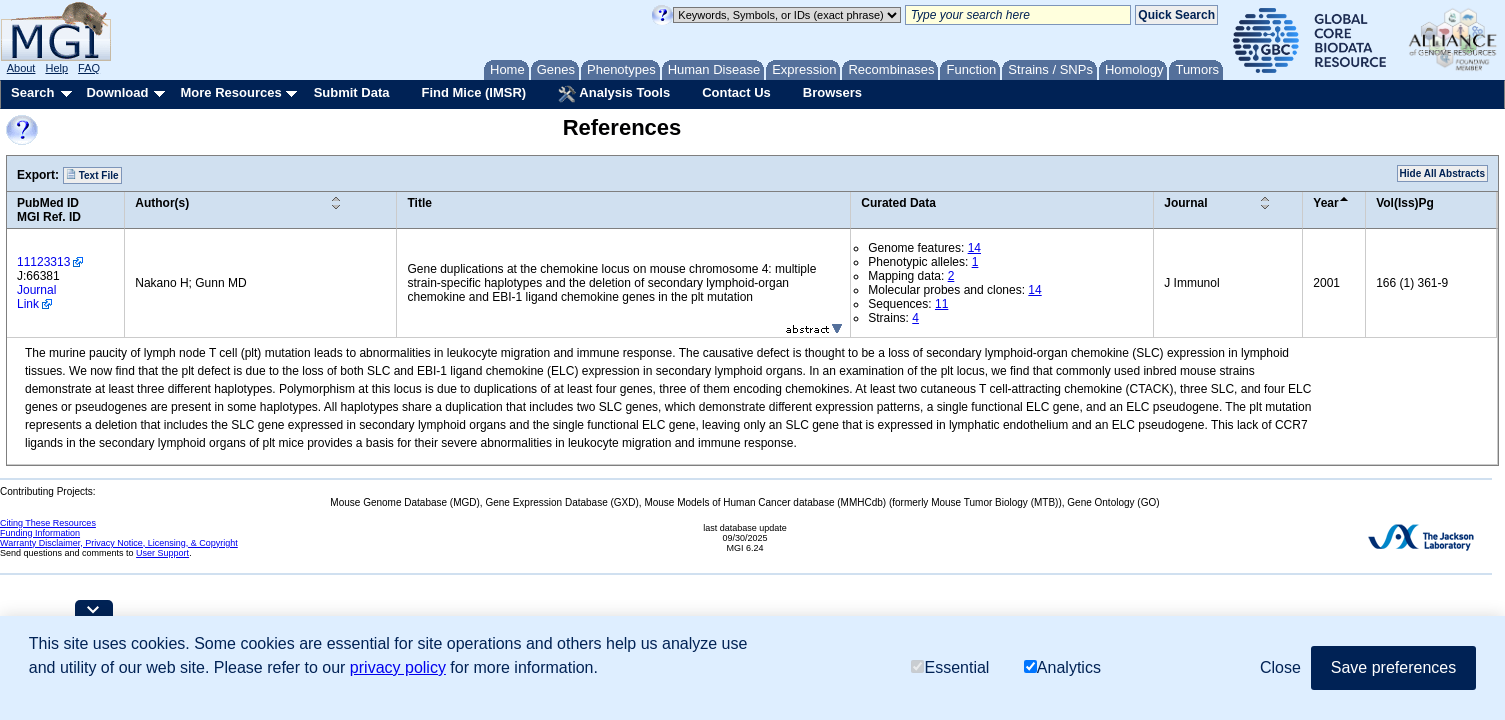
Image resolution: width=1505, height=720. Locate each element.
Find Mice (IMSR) (473, 92)
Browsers (832, 92)
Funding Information (40, 533)
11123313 (43, 262)
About (21, 68)
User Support (162, 553)
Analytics (1062, 667)
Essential (950, 667)
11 (941, 304)
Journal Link (36, 297)
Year (1325, 203)
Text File (92, 175)
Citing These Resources (48, 523)
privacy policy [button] (398, 667)
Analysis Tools (614, 94)
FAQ (89, 68)
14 (974, 248)
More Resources (230, 92)
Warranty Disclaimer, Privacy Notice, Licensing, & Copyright (119, 543)
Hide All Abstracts (1442, 173)
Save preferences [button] (1393, 667)
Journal (1185, 203)
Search (32, 92)
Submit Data (352, 92)
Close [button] (1280, 667)
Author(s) (162, 203)
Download (117, 92)
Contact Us (736, 92)
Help (56, 68)
